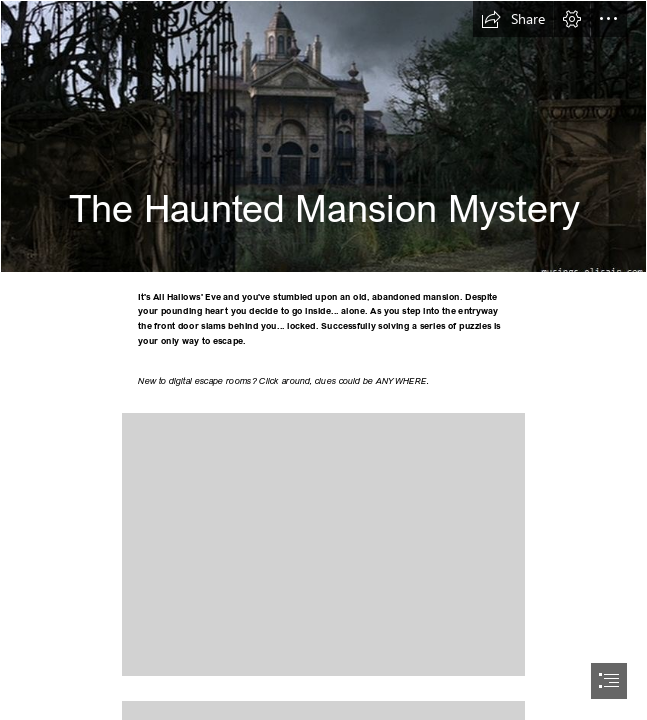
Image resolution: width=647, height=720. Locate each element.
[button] (513, 19)
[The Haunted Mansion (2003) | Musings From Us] (323, 136)
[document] (323, 360)
